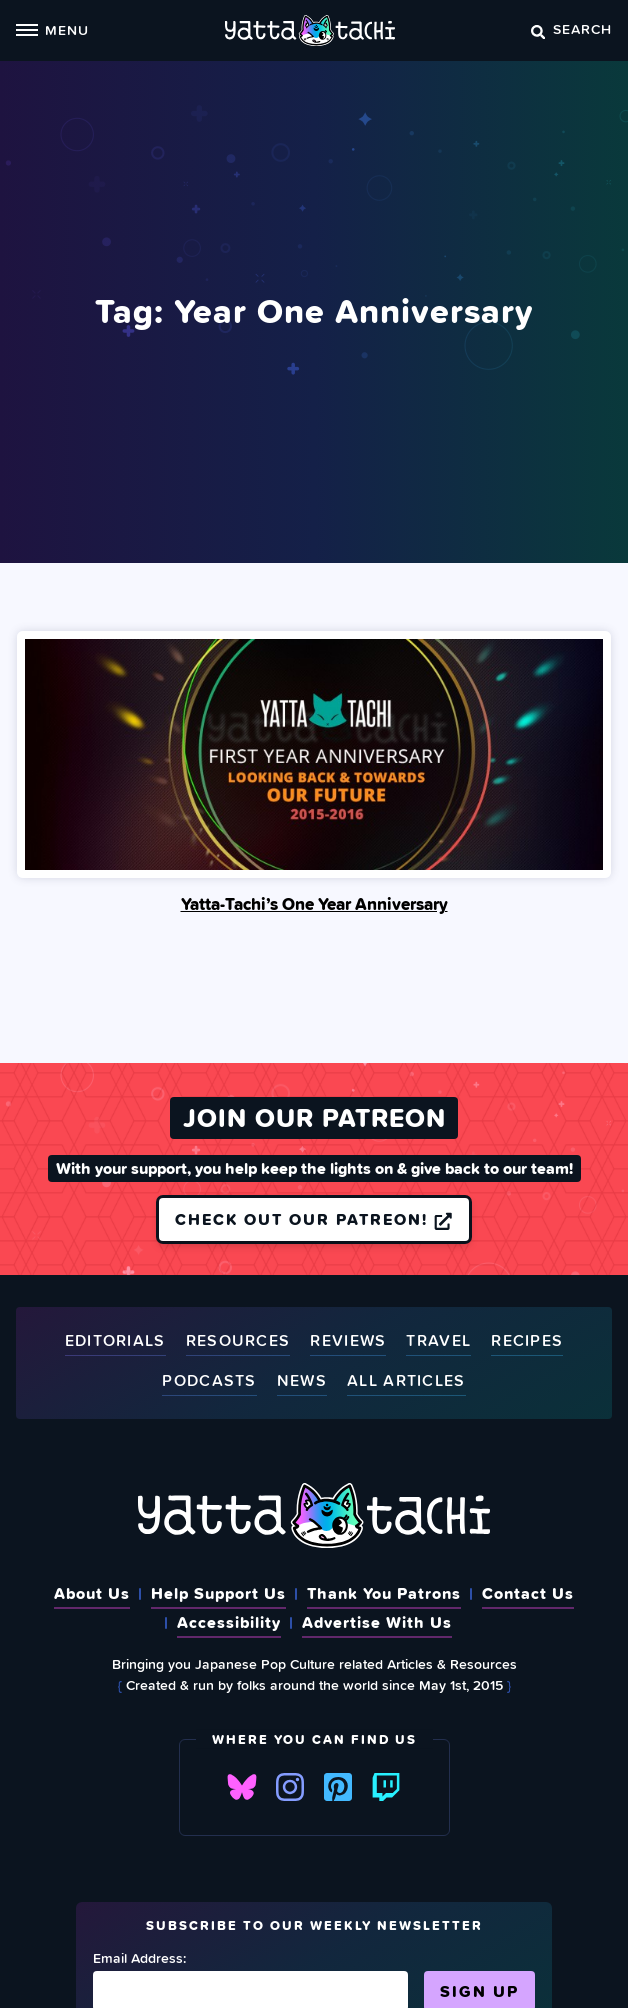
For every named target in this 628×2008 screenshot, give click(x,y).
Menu (52, 29)
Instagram (290, 1787)
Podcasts (209, 1381)
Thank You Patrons (384, 1593)
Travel (438, 1341)
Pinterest (338, 1787)
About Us (92, 1593)
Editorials (115, 1341)
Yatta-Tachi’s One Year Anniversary (314, 904)
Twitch (386, 1787)
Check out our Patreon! (313, 1219)
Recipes (527, 1341)
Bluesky (242, 1787)
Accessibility (229, 1622)
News (302, 1381)
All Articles (406, 1381)
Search (571, 28)
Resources (238, 1341)
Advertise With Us (377, 1622)
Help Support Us (218, 1593)
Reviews (348, 1341)
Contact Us (528, 1593)
